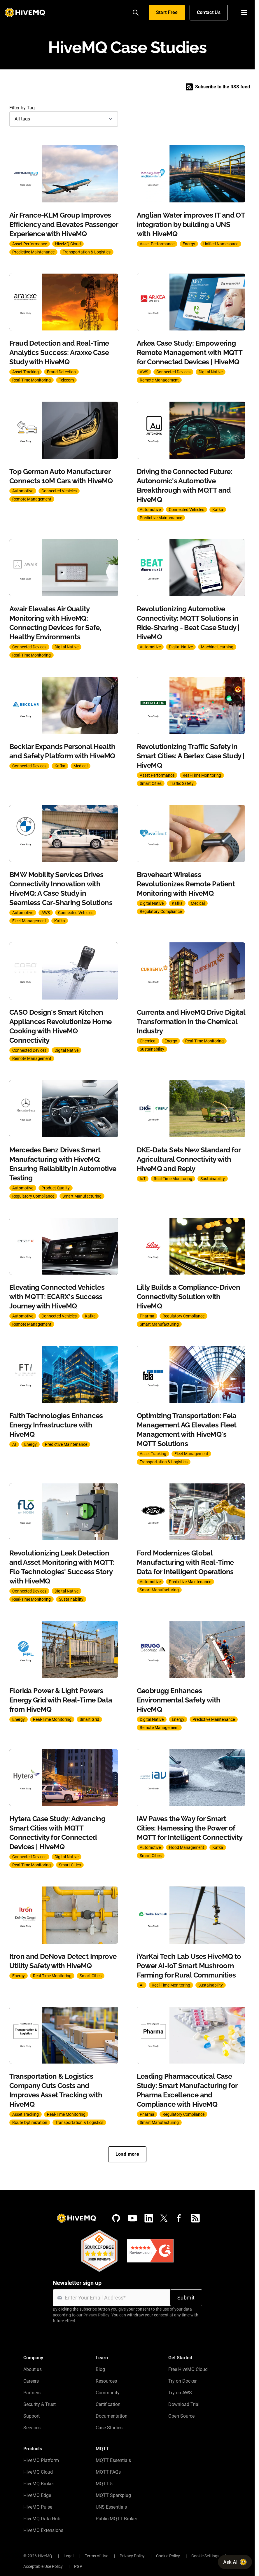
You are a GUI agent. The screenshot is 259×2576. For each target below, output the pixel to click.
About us (32, 2369)
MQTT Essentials (113, 2460)
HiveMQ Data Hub (41, 2518)
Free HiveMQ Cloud (188, 2369)
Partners (32, 2392)
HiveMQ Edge (37, 2495)
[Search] (136, 12)
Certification (108, 2404)
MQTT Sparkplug (113, 2495)
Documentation (111, 2416)
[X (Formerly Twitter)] (163, 2218)
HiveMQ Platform (41, 2460)
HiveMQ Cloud (38, 2472)
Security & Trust (39, 2404)
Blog (100, 2369)
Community (108, 2392)
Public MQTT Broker (116, 2518)
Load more (127, 2154)
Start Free (167, 12)
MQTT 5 (104, 2483)
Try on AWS (180, 2392)
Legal (69, 2556)
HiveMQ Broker (38, 2483)
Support (31, 2416)
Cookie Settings (205, 2556)
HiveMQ (45, 2556)
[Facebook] (179, 2218)
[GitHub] (116, 2218)
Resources (106, 2381)
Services (32, 2427)
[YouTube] (132, 2218)
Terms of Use (96, 2556)
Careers (31, 2381)
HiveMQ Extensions (43, 2530)
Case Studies (109, 2427)
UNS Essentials (111, 2507)
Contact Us (208, 12)
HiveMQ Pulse (37, 2507)
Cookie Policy (168, 2556)
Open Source (181, 2416)
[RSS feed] (195, 2218)
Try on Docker (182, 2381)
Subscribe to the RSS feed (218, 86)
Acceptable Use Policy (43, 2566)
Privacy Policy (96, 2315)
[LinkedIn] (148, 2218)
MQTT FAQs (108, 2472)
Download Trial (184, 2404)
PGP (78, 2566)
